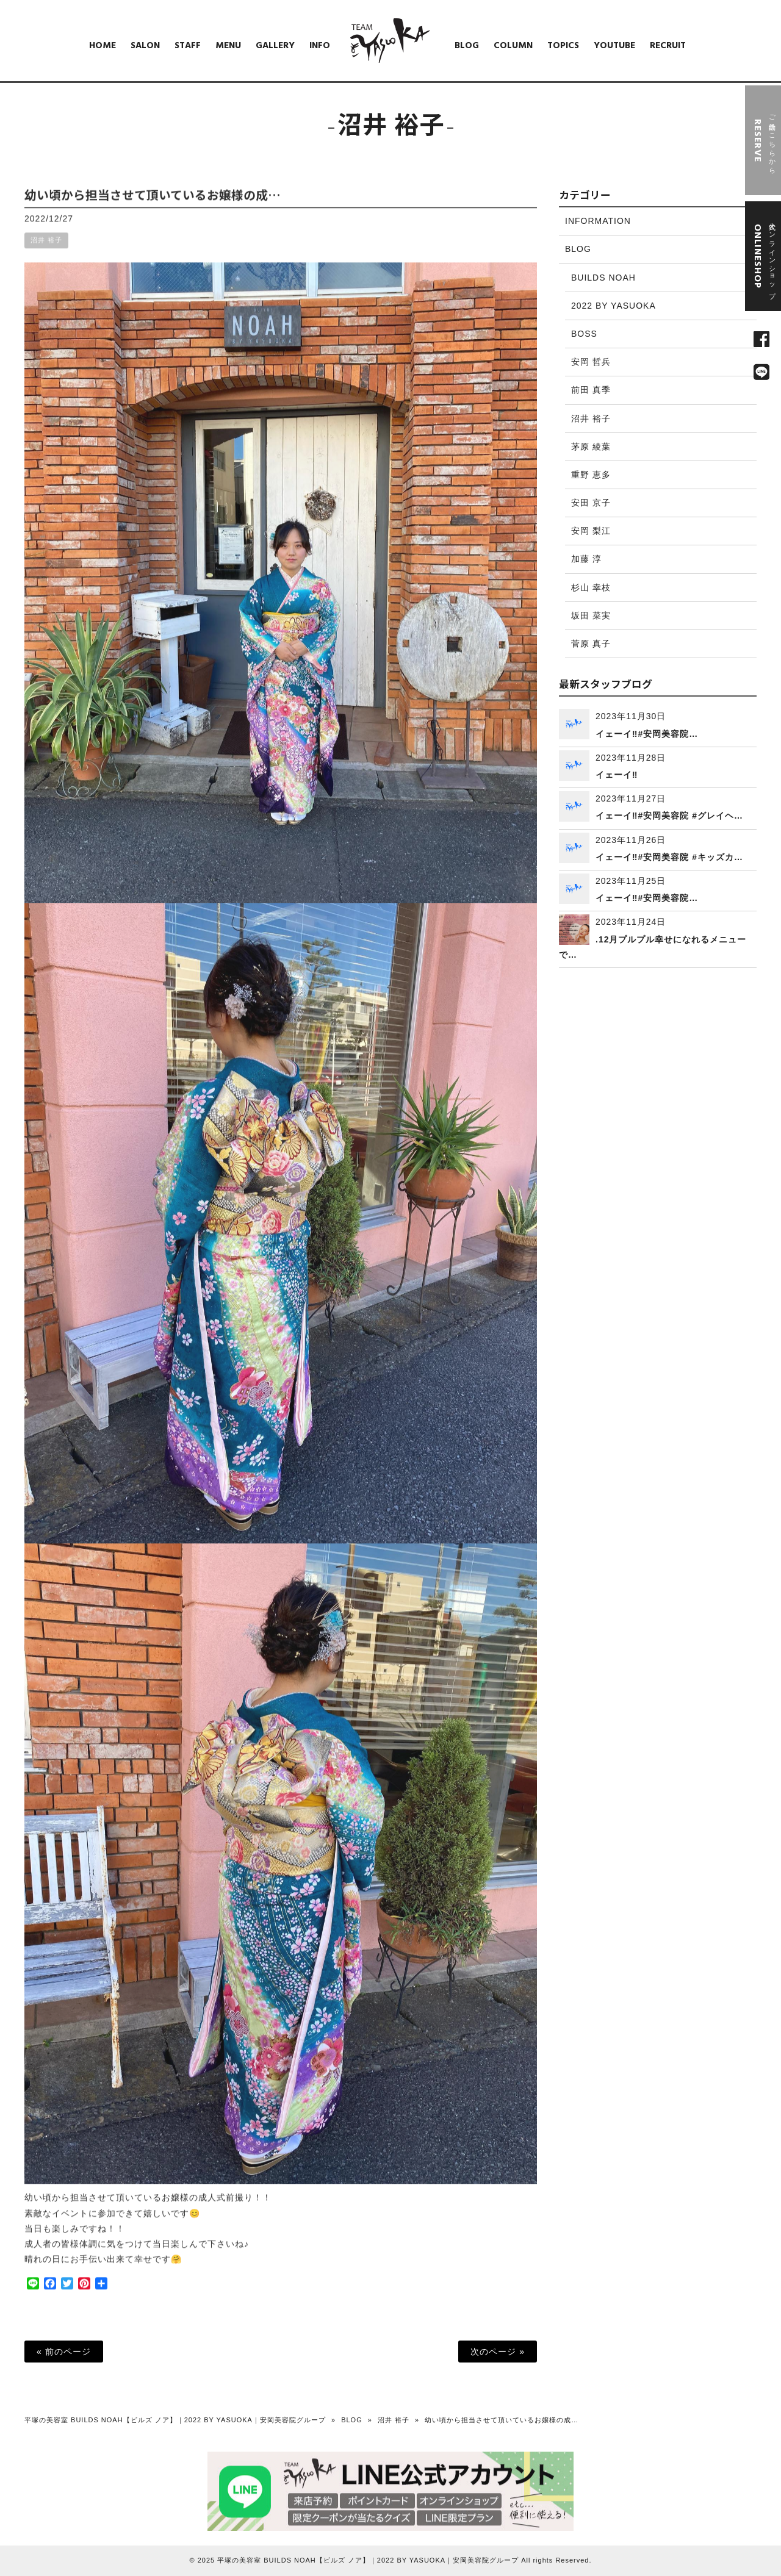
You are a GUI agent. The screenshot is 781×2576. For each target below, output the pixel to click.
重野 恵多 (591, 474)
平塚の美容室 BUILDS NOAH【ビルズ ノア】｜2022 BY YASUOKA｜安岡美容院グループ (175, 2420)
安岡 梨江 (591, 531)
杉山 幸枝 (591, 587)
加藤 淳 (586, 559)
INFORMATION (598, 221)
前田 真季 (591, 390)
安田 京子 (591, 503)
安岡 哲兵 (591, 362)
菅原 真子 (591, 643)
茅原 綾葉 (591, 446)
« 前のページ (64, 2351)
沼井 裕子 (46, 250)
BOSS (584, 334)
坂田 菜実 (591, 615)
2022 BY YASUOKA (613, 305)
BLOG (578, 249)
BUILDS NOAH (603, 277)
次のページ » (497, 2351)
